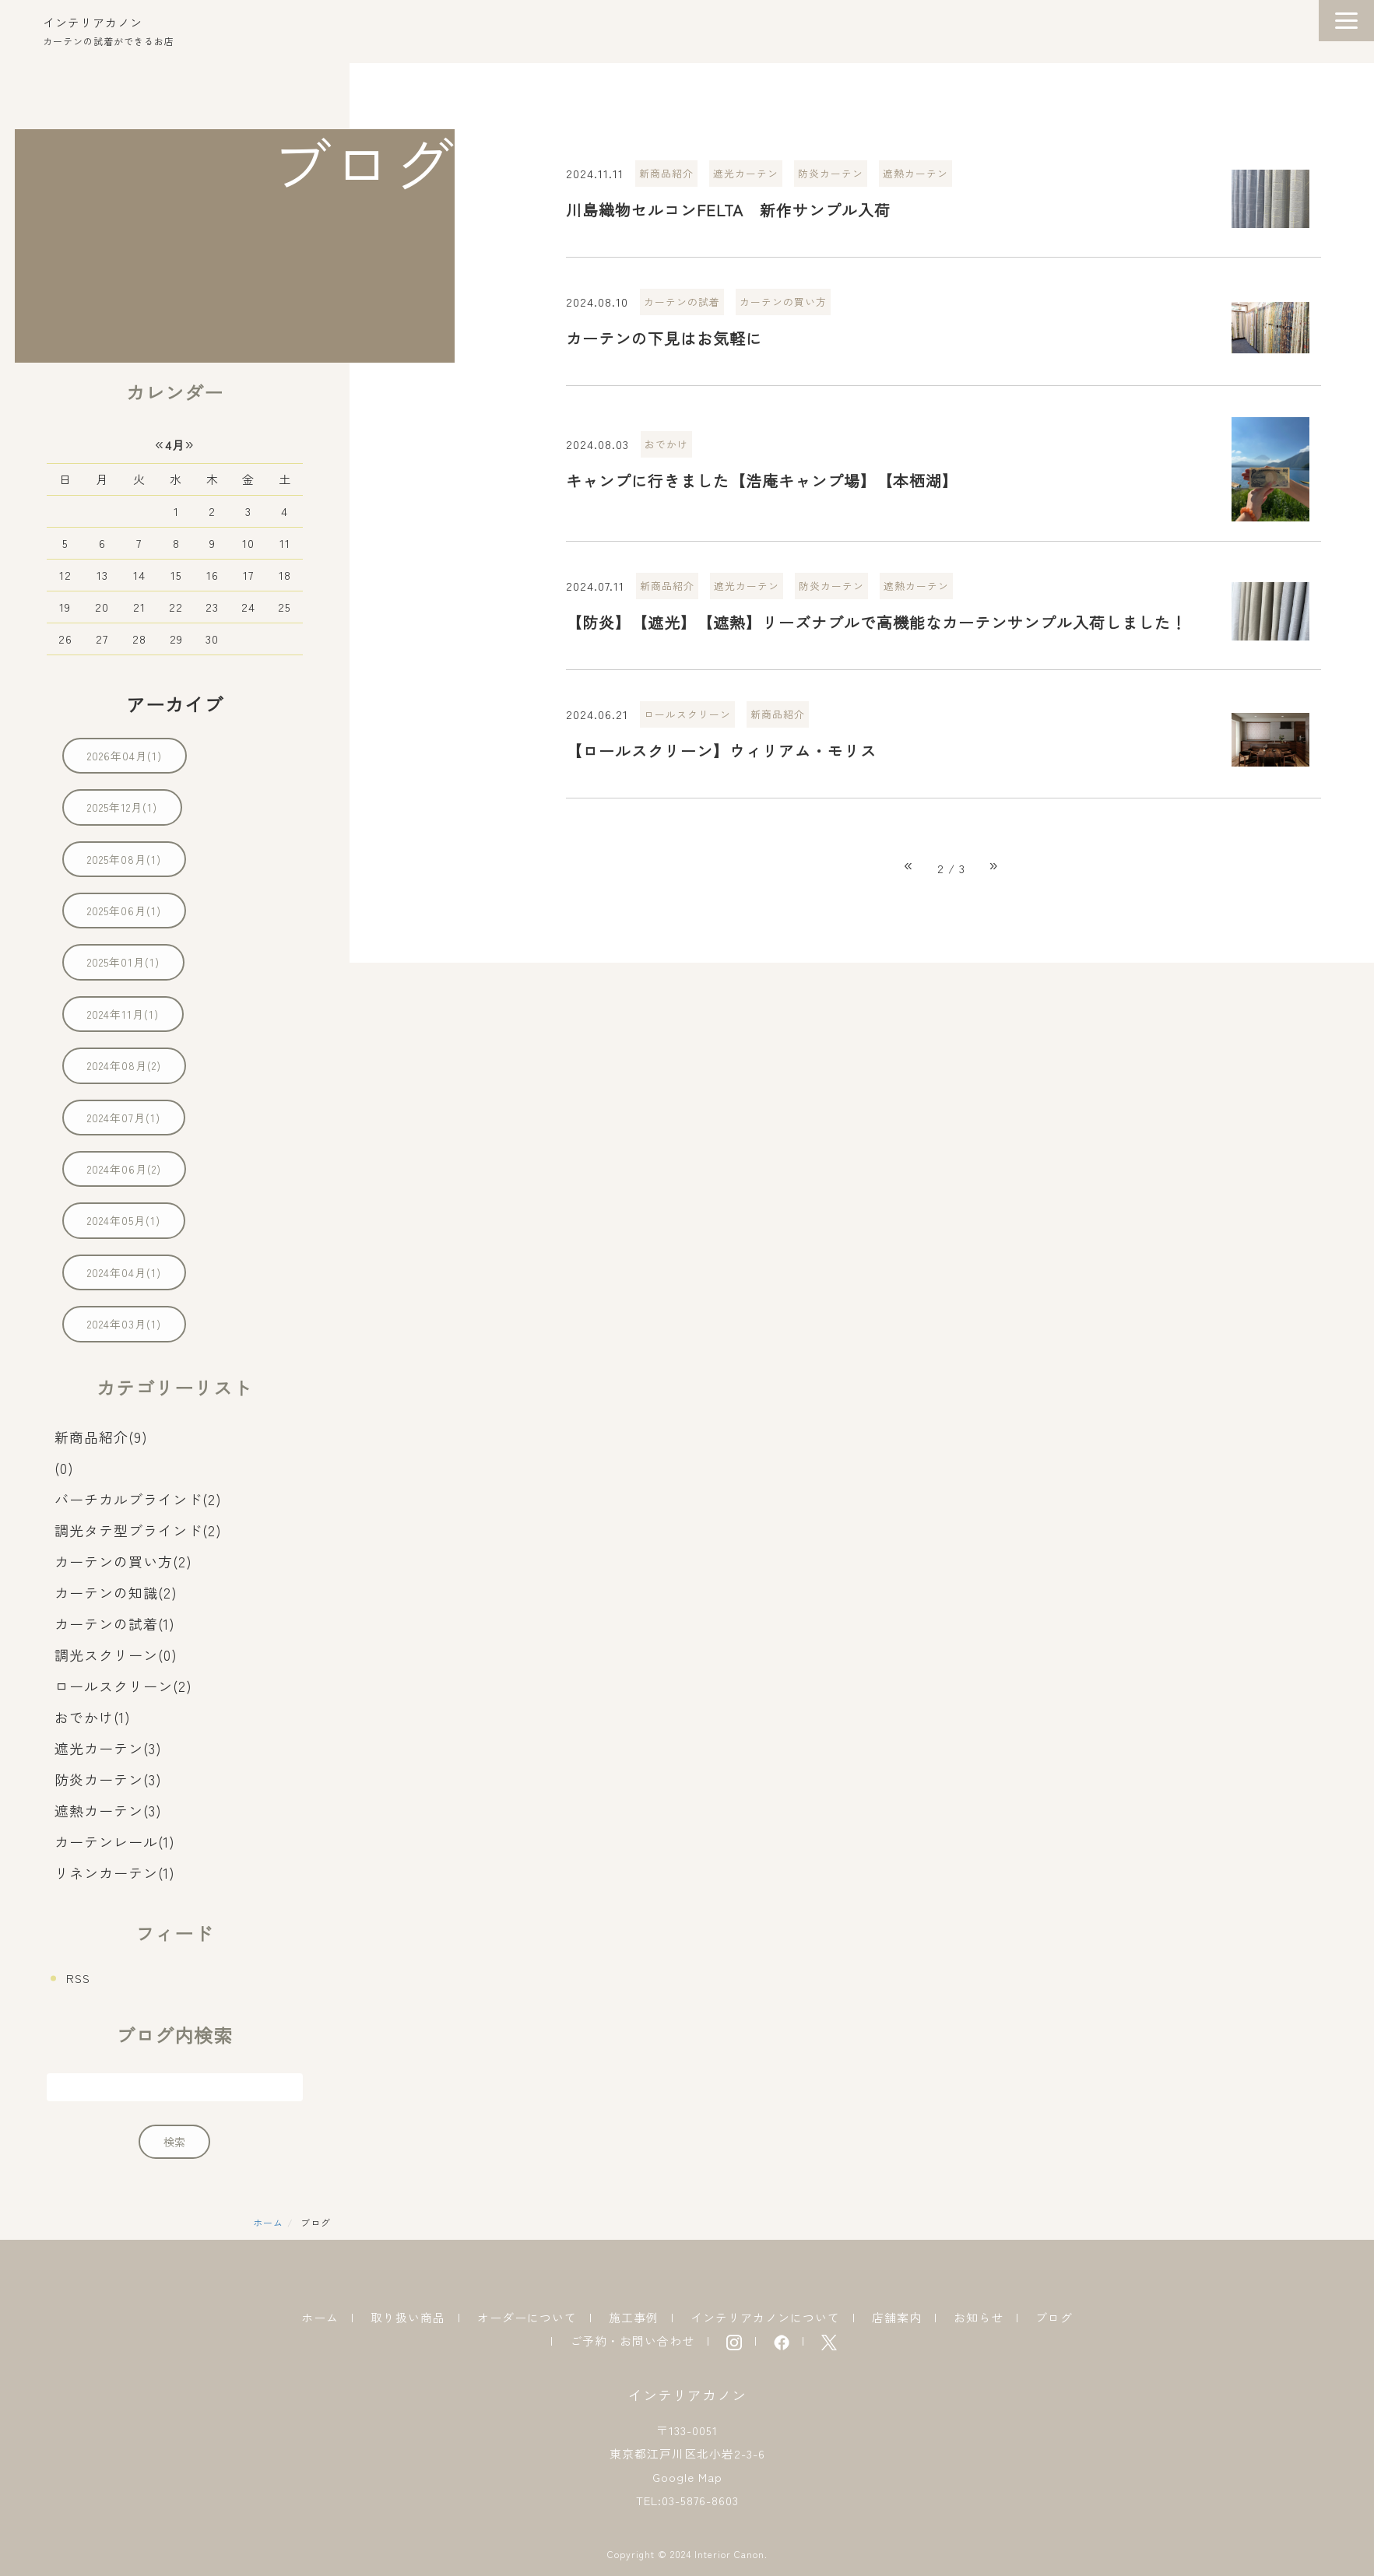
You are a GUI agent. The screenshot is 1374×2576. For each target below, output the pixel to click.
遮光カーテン (745, 173)
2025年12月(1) (122, 807)
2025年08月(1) (124, 859)
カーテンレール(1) (114, 1841)
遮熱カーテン (915, 173)
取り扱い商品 (408, 2317)
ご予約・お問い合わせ (632, 2340)
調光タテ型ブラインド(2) (138, 1530)
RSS (78, 1978)
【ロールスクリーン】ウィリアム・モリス (721, 750)
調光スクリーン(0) (115, 1654)
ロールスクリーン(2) (123, 1686)
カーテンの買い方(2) (123, 1561)
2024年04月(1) (124, 1272)
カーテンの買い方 (783, 301)
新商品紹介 (666, 173)
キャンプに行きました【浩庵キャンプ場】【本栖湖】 (762, 480)
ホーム (268, 2222)
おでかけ (666, 444)
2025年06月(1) (124, 910)
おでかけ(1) (92, 1717)
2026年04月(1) (124, 755)
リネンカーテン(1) (114, 1872)
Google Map (687, 2477)
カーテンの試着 (682, 301)
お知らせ (978, 2317)
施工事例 (634, 2317)
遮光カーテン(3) (108, 1748)
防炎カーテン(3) (108, 1779)
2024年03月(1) (124, 1324)
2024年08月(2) (124, 1065)
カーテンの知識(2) (115, 1592)
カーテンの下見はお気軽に (664, 338)
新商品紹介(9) (101, 1437)
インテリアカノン (92, 22)
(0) (64, 1468)
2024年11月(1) (123, 1014)
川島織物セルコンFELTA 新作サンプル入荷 (728, 209)
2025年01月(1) (123, 962)
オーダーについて (527, 2317)
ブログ (1054, 2317)
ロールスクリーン (687, 714)
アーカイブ (174, 704)
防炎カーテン (830, 173)
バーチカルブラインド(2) (138, 1499)
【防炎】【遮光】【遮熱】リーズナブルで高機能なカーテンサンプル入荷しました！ (876, 622)
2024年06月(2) (124, 1169)
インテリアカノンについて (765, 2317)
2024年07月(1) (123, 1117)
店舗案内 (897, 2317)
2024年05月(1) (123, 1220)
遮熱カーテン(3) (108, 1810)
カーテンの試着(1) (114, 1623)
